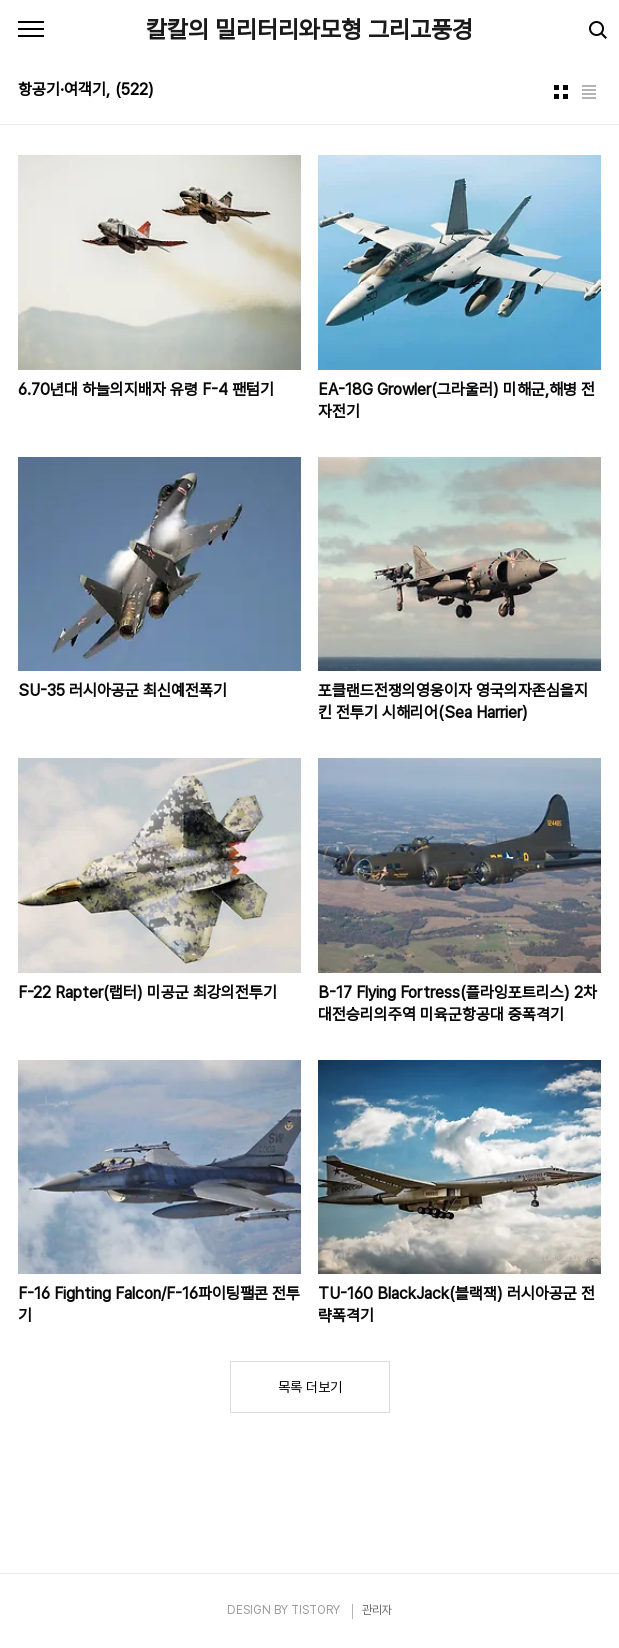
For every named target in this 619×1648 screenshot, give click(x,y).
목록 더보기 (310, 1387)
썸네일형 (561, 92)
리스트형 (589, 92)
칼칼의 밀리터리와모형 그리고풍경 (309, 29)
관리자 (377, 1610)
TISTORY (315, 1610)
